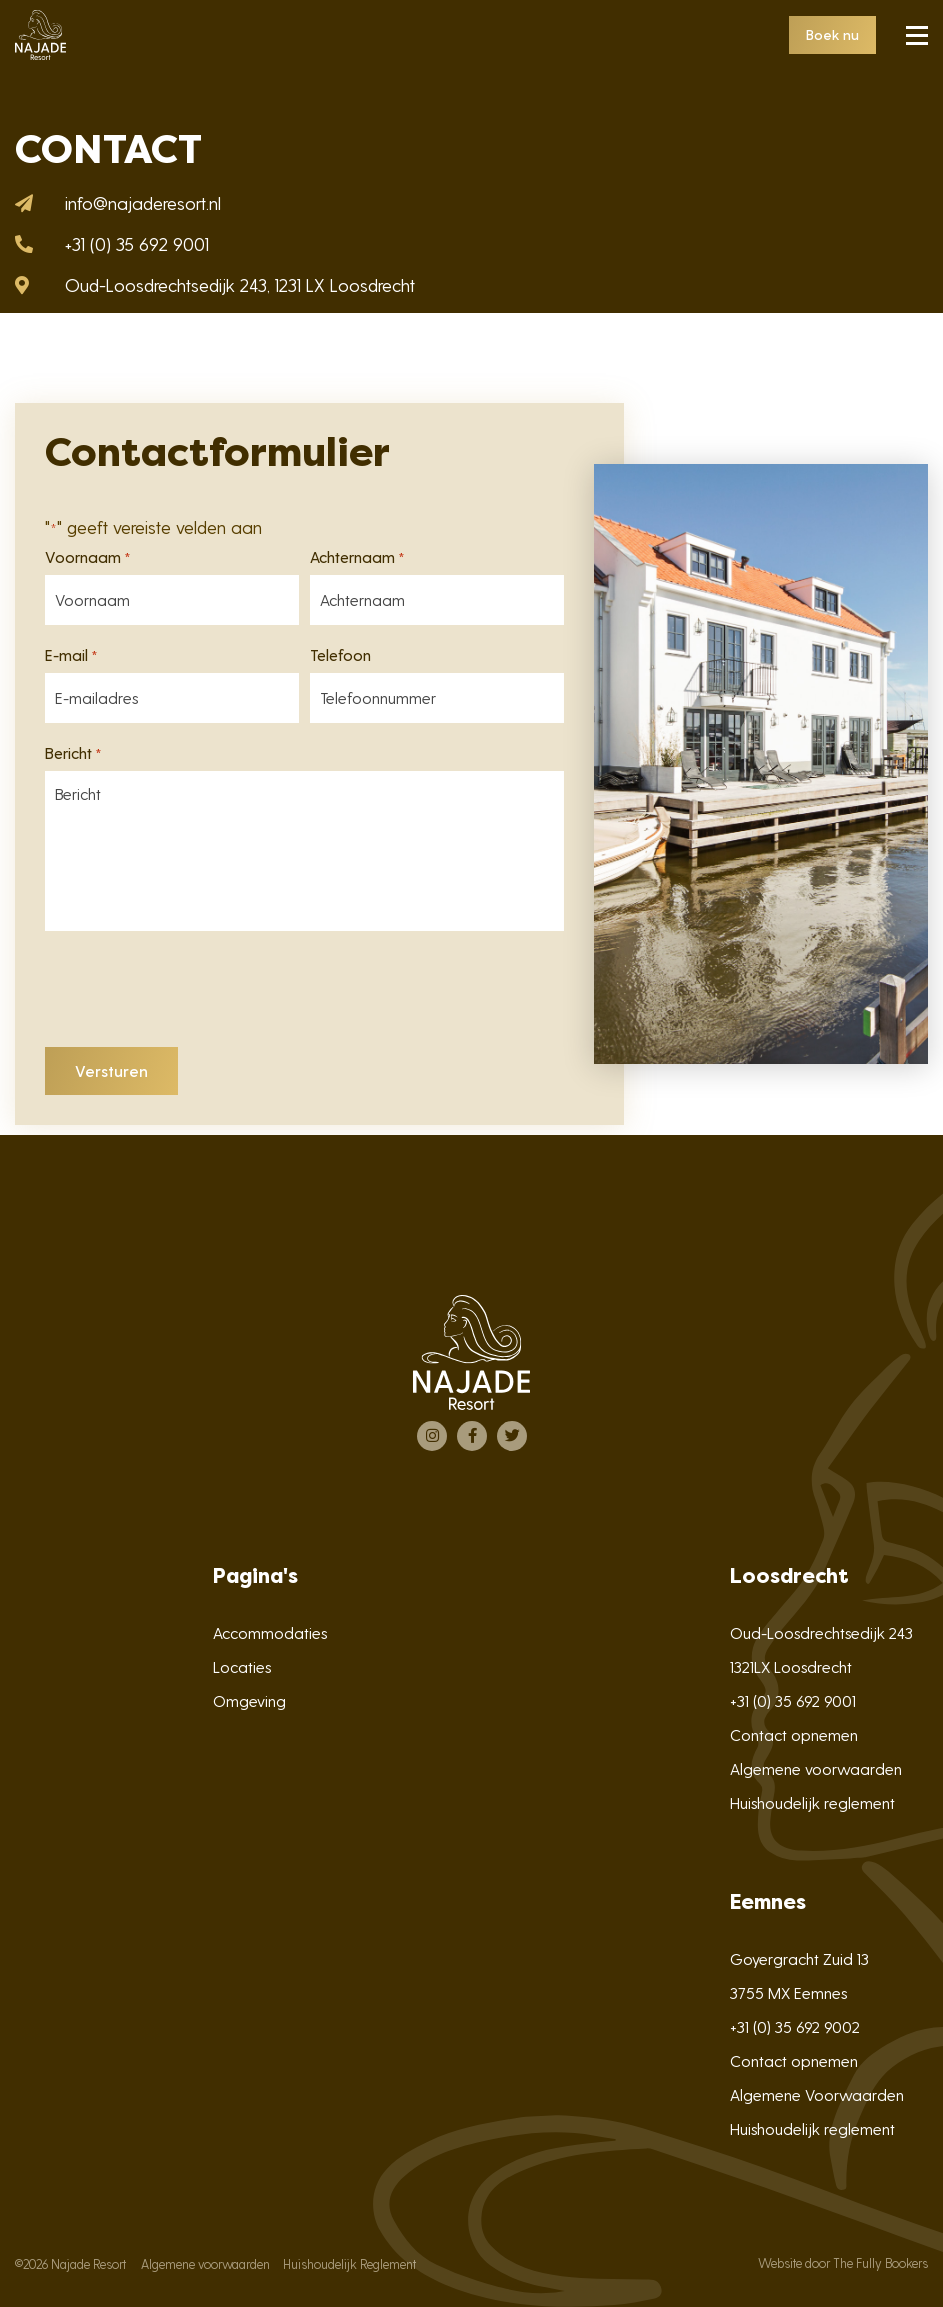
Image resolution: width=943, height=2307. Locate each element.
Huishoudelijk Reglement (349, 2263)
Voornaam (88, 557)
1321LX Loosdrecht (791, 1666)
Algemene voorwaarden (816, 1768)
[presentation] (197, 993)
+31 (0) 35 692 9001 (793, 1700)
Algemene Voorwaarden (817, 2094)
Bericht (73, 753)
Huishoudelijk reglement (812, 1802)
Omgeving (249, 1700)
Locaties (242, 1666)
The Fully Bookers (880, 2262)
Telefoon (340, 655)
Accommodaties (270, 1632)
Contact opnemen (794, 1734)
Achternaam (357, 557)
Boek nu (832, 34)
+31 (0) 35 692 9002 (795, 2026)
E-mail (71, 655)
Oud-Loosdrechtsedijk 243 (821, 1632)
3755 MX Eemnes (788, 1992)
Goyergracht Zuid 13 (799, 1958)
